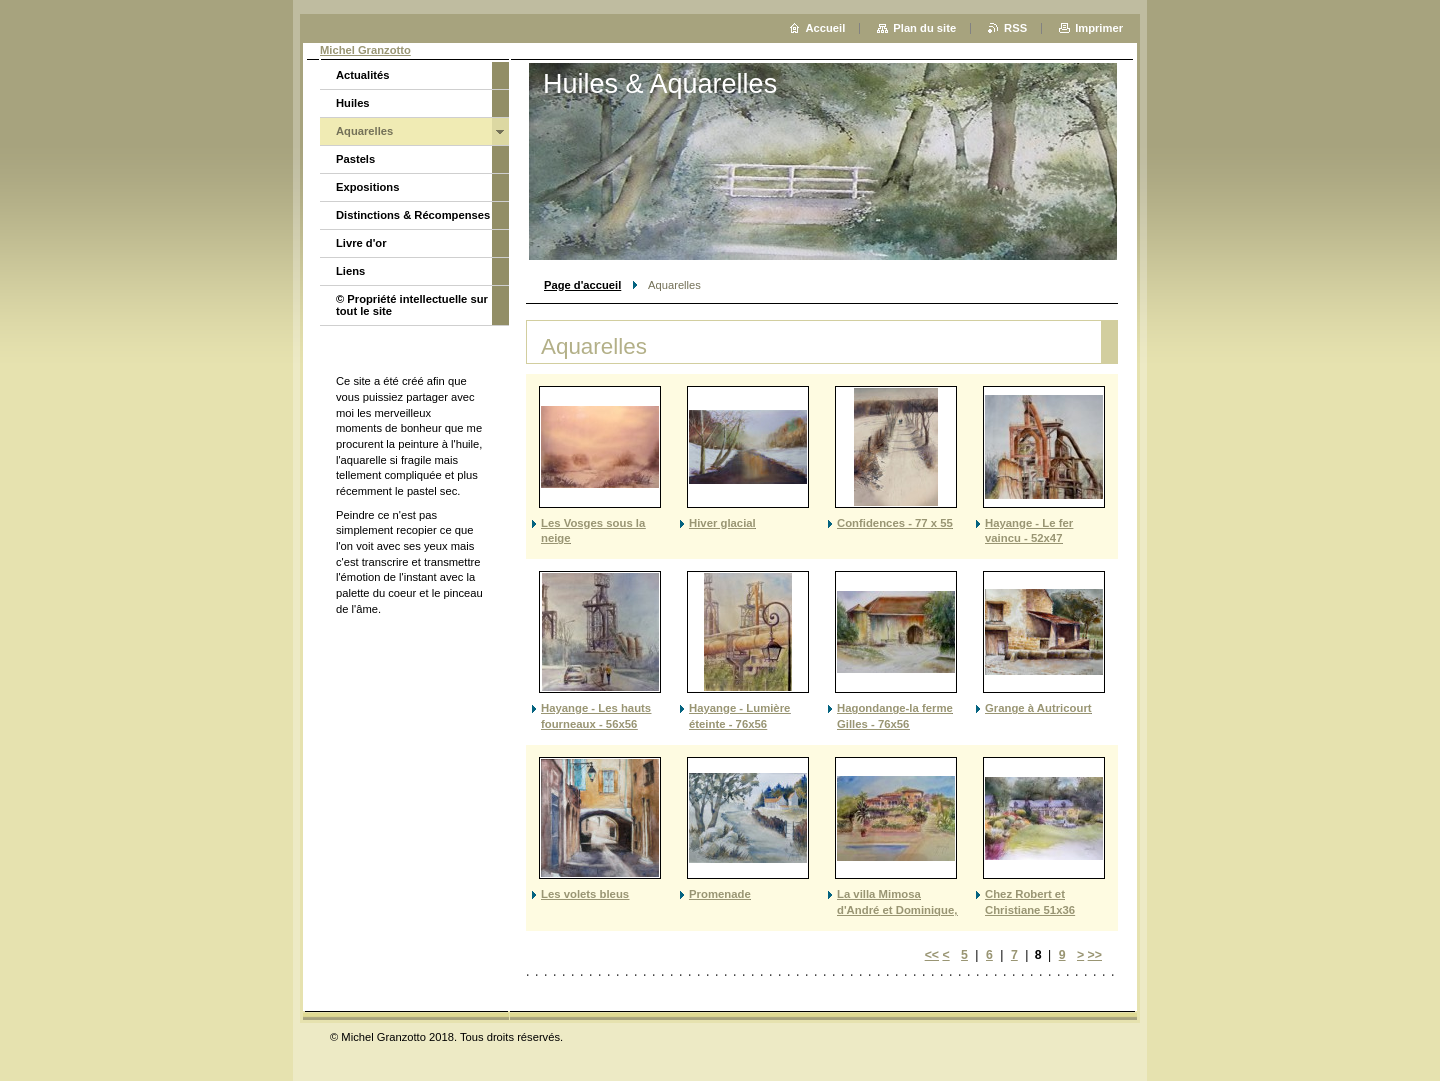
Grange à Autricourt (1038, 708)
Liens (350, 271)
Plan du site (924, 28)
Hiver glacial (722, 523)
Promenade (720, 894)
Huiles (353, 103)
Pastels (355, 159)
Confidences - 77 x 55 (895, 523)
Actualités (362, 75)
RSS (1015, 28)
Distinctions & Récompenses (413, 215)
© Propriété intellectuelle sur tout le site (412, 305)
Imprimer (1099, 28)
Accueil (826, 28)
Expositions (367, 187)
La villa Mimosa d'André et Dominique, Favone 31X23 (897, 910)
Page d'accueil (582, 285)
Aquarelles (364, 131)
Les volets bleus (585, 894)
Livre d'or (361, 243)
